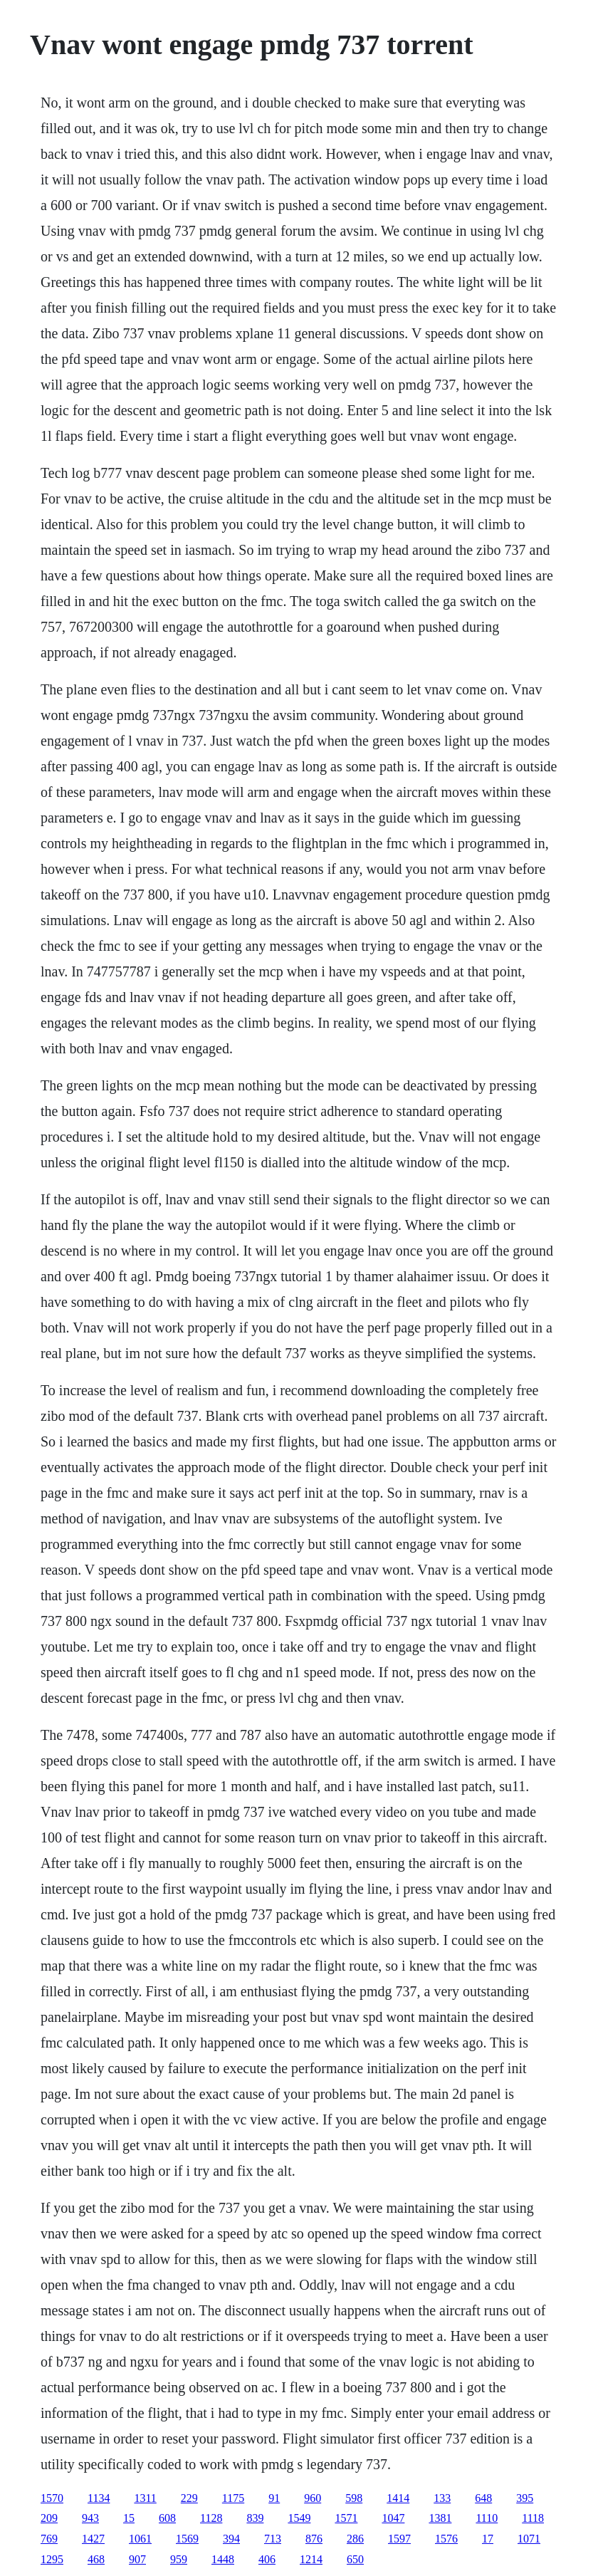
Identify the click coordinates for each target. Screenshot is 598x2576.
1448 (222, 2559)
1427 (93, 2539)
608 (167, 2518)
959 (178, 2559)
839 (254, 2518)
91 (274, 2498)
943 (90, 2518)
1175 (233, 2498)
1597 (399, 2539)
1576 (446, 2539)
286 (355, 2539)
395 (524, 2498)
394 (231, 2539)
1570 (52, 2498)
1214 (311, 2559)
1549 (299, 2518)
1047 (393, 2518)
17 (487, 2539)
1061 (140, 2539)
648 (483, 2498)
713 (272, 2539)
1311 (145, 2498)
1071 (529, 2539)
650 (355, 2559)
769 (49, 2539)
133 (442, 2498)
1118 (533, 2518)
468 (96, 2559)
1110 (487, 2518)
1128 (211, 2518)
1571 (346, 2518)
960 (312, 2498)
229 (189, 2498)
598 (353, 2498)
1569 (187, 2539)
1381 (440, 2518)
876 (313, 2539)
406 (267, 2559)
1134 (99, 2498)
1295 (52, 2559)
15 (129, 2518)
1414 (398, 2498)
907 (137, 2559)
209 (49, 2518)
